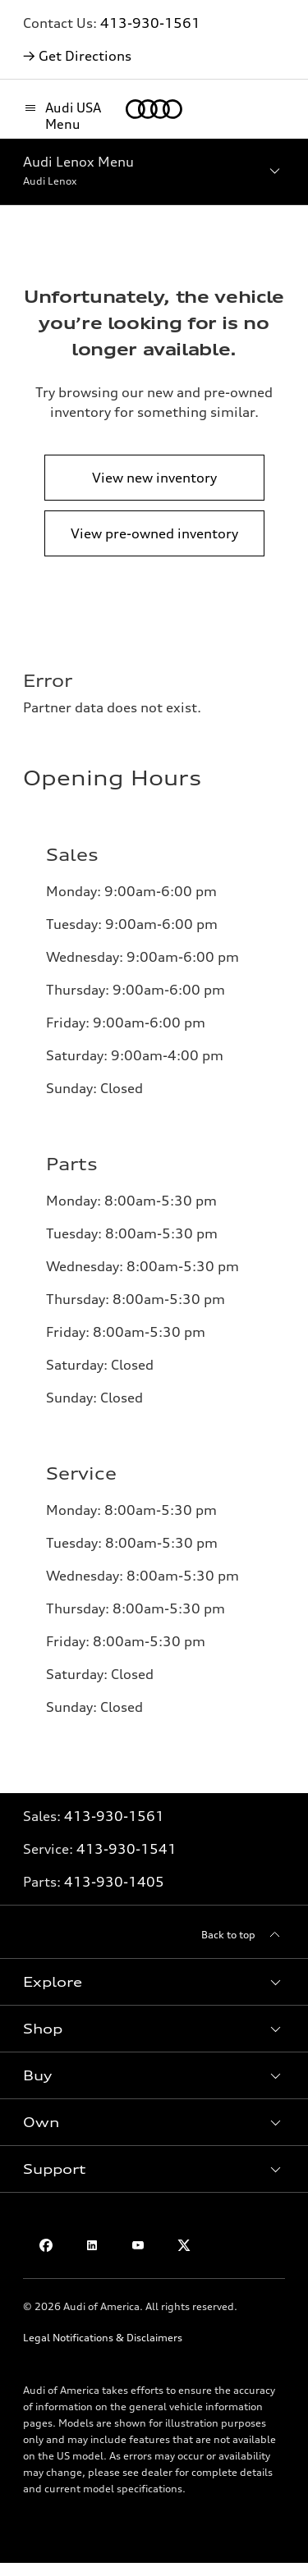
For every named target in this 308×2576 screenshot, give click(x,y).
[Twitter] (184, 2245)
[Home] (154, 109)
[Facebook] (46, 2245)
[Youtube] (138, 2245)
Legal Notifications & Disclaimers (102, 2337)
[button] (154, 1982)
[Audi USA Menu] (66, 115)
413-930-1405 (114, 1882)
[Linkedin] (92, 2245)
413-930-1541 (126, 1849)
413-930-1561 (150, 23)
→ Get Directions (77, 56)
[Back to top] (243, 1935)
